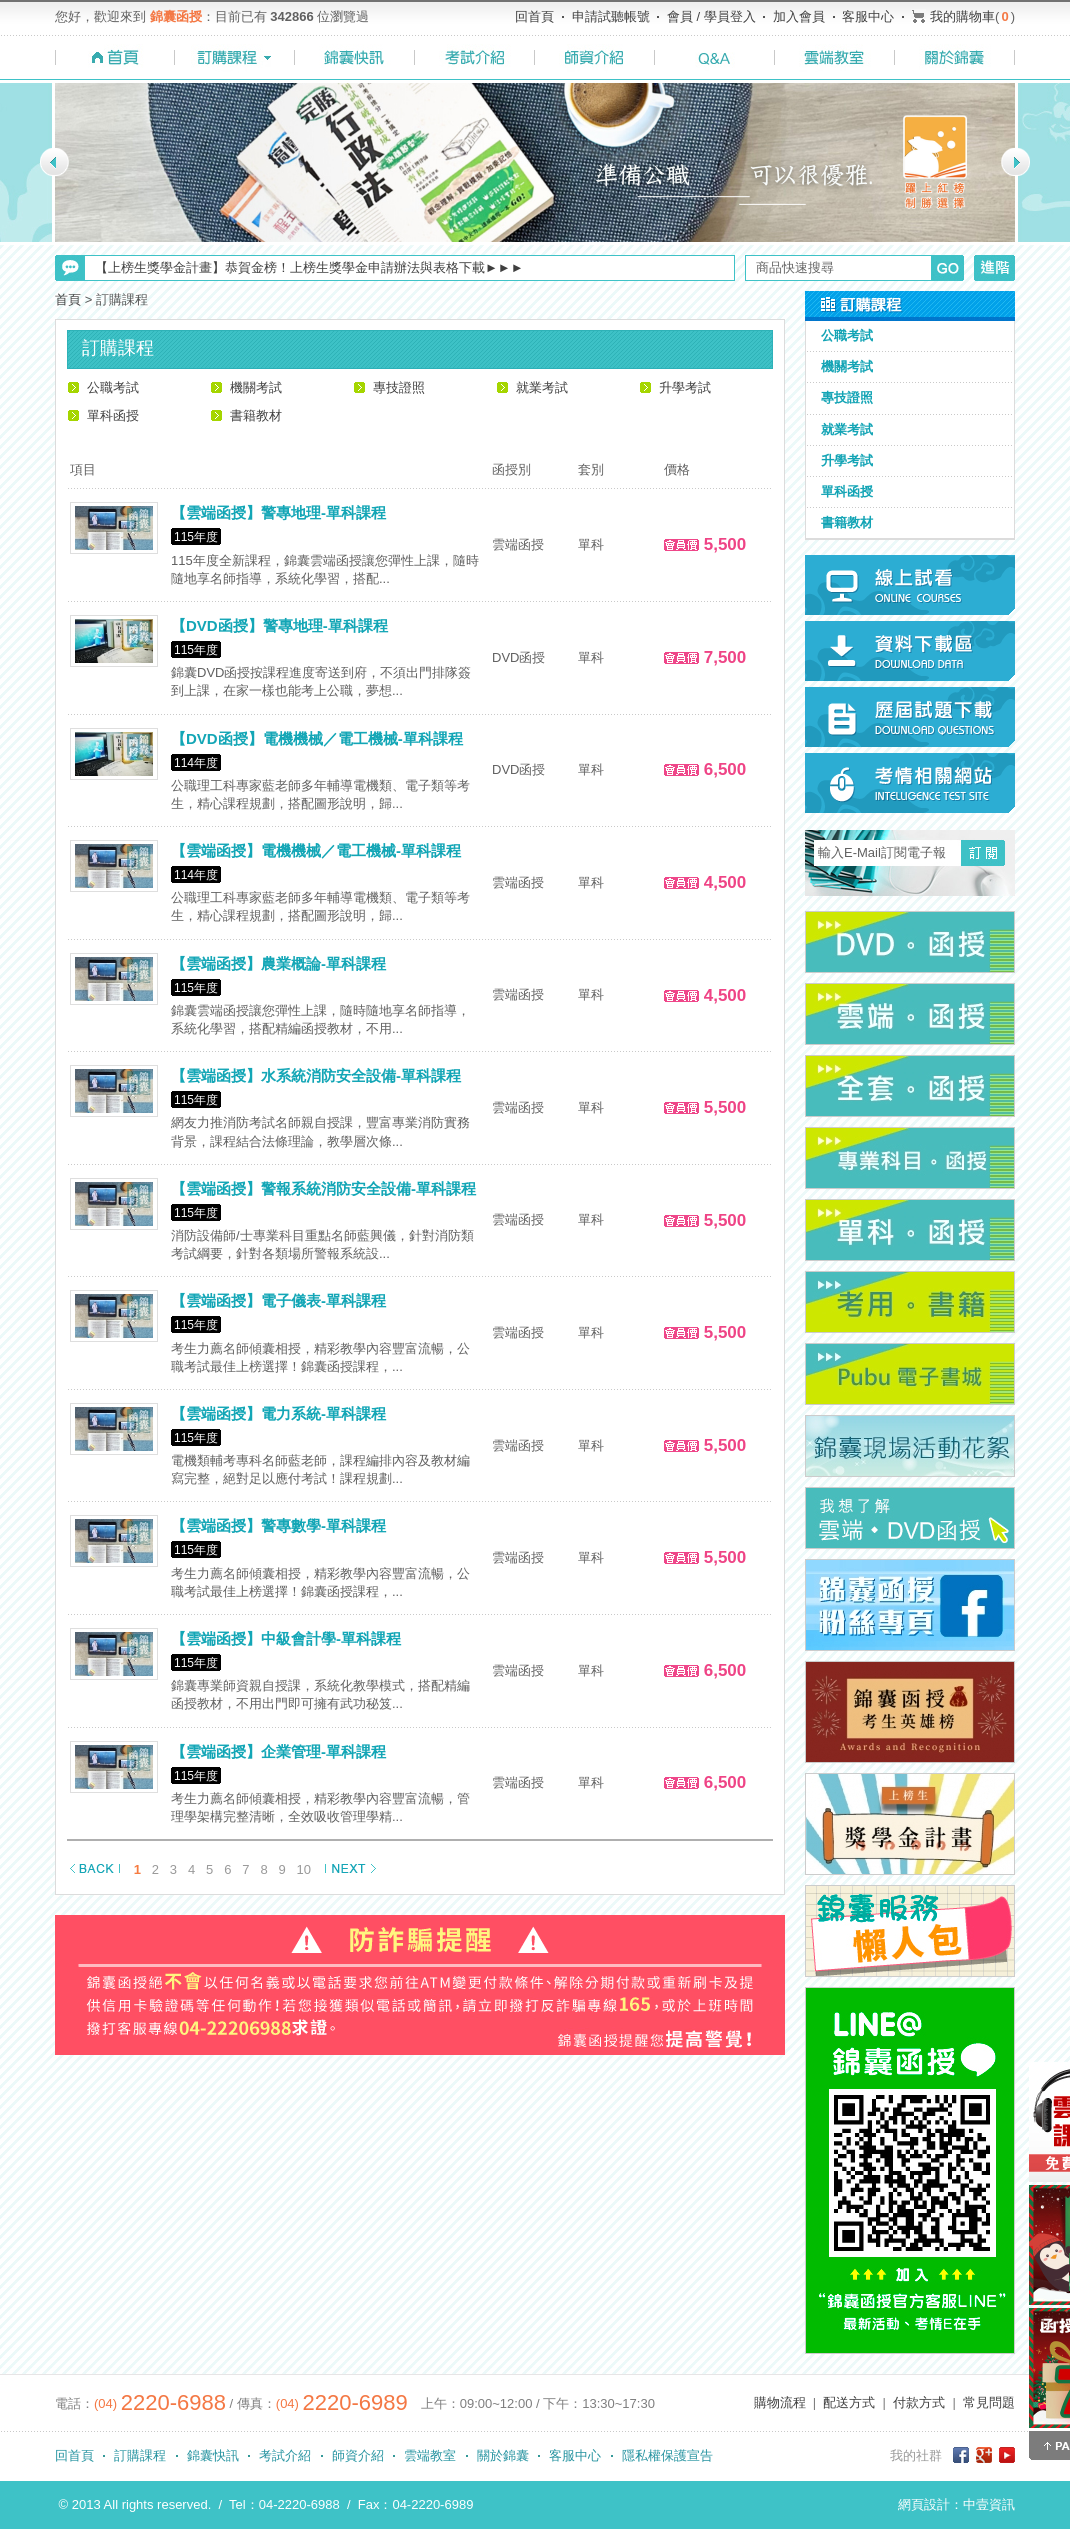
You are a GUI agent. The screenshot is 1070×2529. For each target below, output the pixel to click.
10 (304, 1869)
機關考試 (256, 387)
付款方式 (919, 2402)
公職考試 (113, 387)
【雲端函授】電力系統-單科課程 (278, 1413)
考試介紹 (285, 2455)
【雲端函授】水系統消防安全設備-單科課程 (316, 1075)
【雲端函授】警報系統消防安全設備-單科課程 (323, 1188)
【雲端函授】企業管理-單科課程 (278, 1751)
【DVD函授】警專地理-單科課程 (279, 625)
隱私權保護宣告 (667, 2455)
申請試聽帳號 (611, 16)
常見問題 (989, 2402)
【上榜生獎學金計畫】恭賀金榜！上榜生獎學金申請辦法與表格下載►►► (309, 267)
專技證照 (399, 387)
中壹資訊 (989, 2504)
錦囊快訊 (213, 2455)
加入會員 (799, 16)
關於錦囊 (503, 2455)
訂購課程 (140, 2455)
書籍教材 (256, 415)
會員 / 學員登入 (711, 16)
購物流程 (780, 2402)
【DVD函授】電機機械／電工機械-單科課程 (317, 738)
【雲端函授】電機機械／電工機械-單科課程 (316, 850)
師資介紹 (358, 2455)
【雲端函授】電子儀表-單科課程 (278, 1300)
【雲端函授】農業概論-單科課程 (278, 963)
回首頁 (534, 16)
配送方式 (849, 2402)
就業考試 (542, 387)
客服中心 (868, 16)
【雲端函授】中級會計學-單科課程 (286, 1638)
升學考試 (685, 387)
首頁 (68, 299)
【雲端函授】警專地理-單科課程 (278, 512)
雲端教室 (430, 2455)
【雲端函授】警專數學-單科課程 (278, 1525)
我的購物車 (962, 16)
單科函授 (113, 415)
